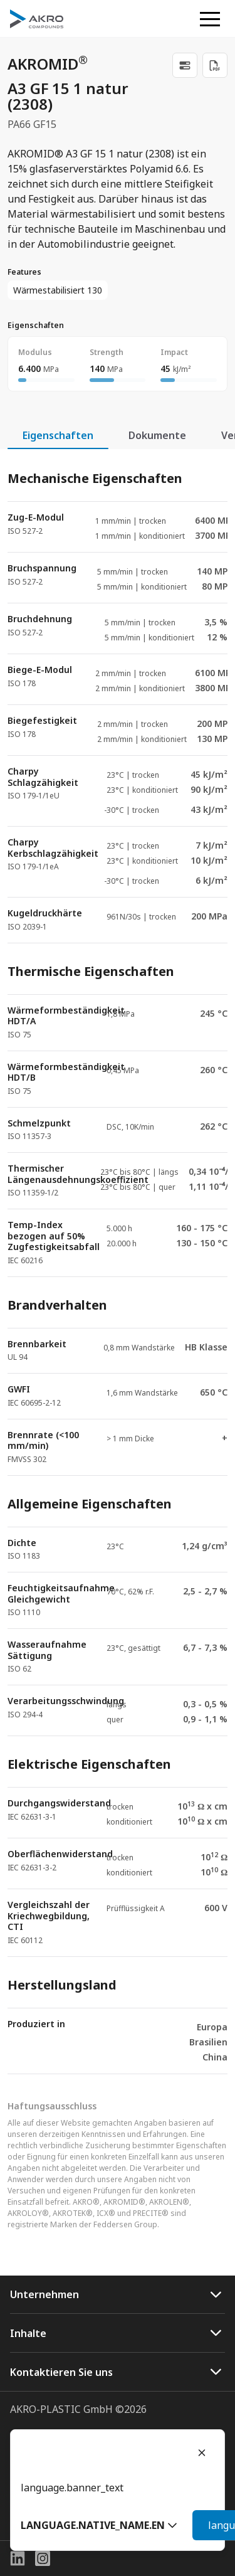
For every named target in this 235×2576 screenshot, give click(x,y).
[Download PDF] (214, 65)
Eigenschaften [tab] (58, 435)
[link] (184, 65)
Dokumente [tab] (157, 435)
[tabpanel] (117, 1261)
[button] (99, 2525)
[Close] (201, 2452)
